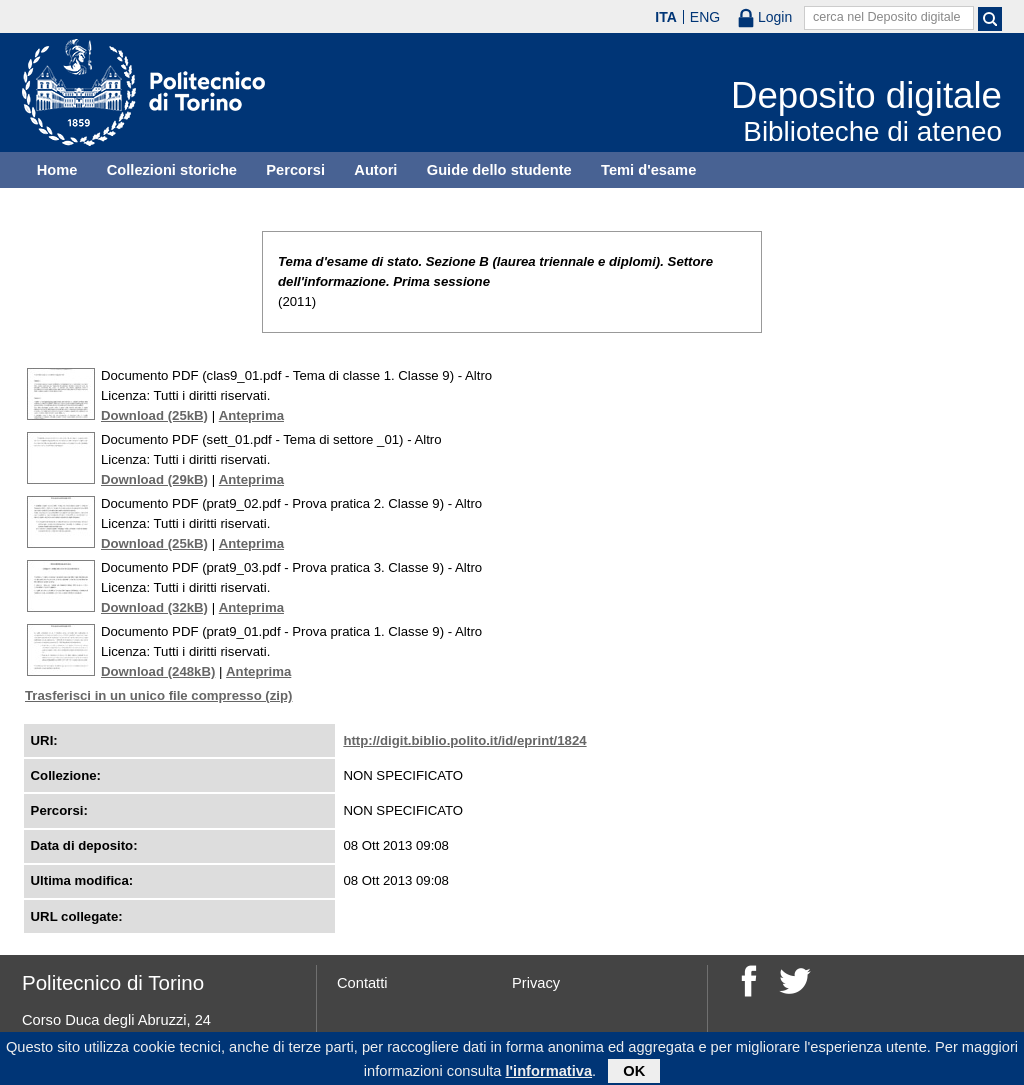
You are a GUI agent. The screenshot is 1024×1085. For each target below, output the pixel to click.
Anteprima (251, 415)
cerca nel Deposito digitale (887, 17)
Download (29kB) (154, 479)
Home (57, 170)
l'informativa (549, 1074)
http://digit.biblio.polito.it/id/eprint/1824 (464, 740)
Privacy (536, 983)
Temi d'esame (648, 170)
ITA (666, 17)
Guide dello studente (499, 170)
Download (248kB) (158, 671)
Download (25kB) (154, 415)
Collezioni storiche (172, 170)
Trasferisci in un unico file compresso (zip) (158, 695)
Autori (375, 170)
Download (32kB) (154, 607)
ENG (705, 17)
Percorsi (295, 170)
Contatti (362, 983)
